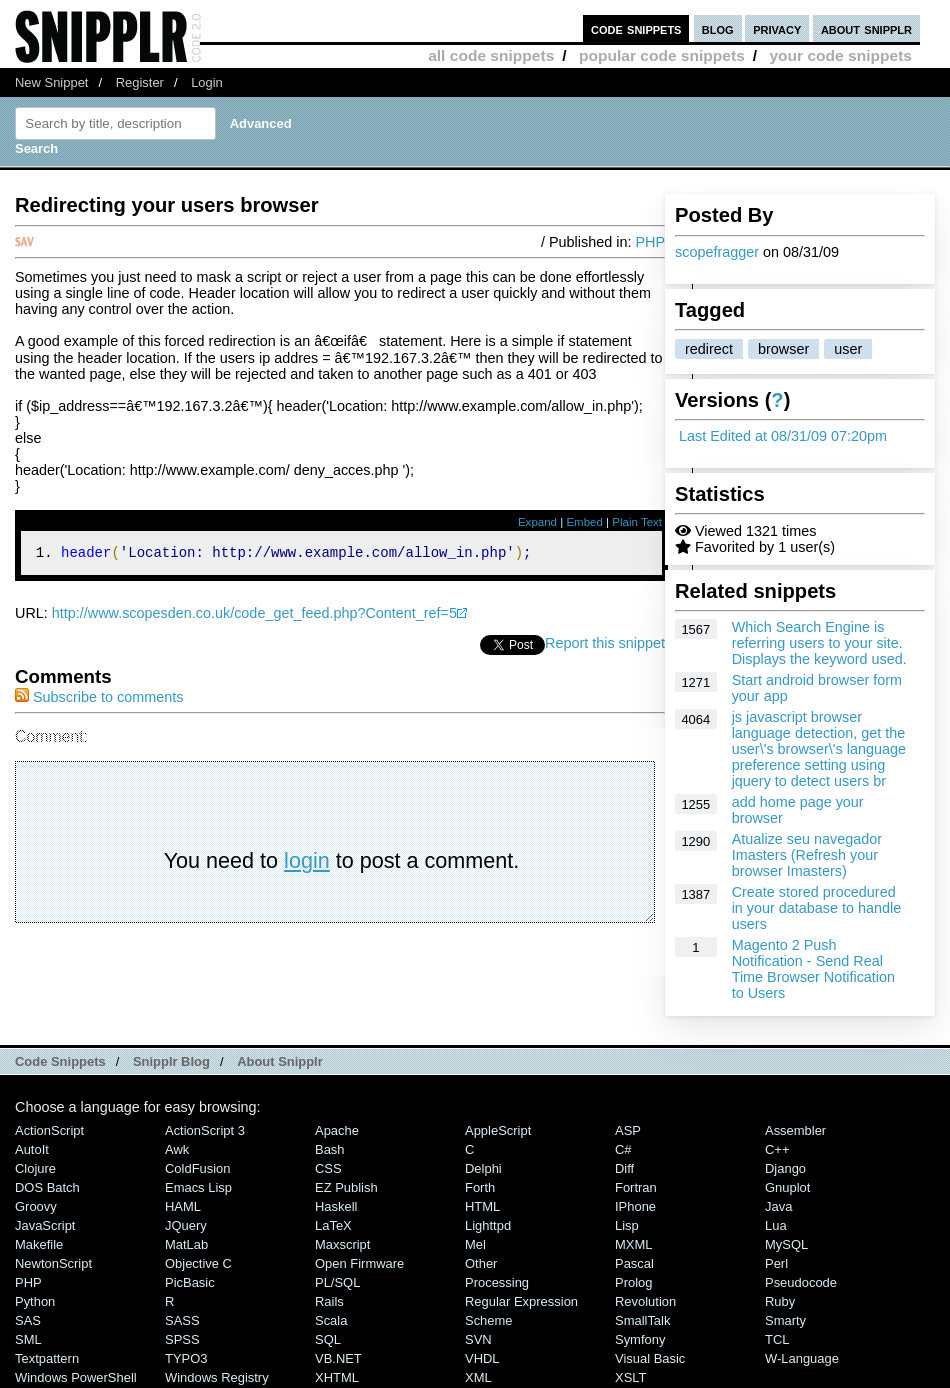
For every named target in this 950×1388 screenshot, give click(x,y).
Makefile (39, 1244)
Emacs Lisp (198, 1187)
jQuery (186, 1225)
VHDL (482, 1358)
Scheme (489, 1320)
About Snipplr (280, 1061)
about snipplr (866, 28)
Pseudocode (801, 1282)
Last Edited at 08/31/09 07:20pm (783, 436)
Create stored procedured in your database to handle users (817, 908)
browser (783, 349)
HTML (482, 1206)
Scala (331, 1320)
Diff (624, 1168)
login (307, 863)
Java (778, 1206)
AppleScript (498, 1130)
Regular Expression (521, 1301)
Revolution (645, 1301)
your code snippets (840, 55)
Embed (584, 522)
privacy (777, 28)
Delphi (483, 1168)
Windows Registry (217, 1377)
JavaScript (45, 1225)
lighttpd (488, 1225)
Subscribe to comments (99, 700)
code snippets (636, 28)
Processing (497, 1282)
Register (140, 82)
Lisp (627, 1225)
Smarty (785, 1320)
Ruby (780, 1301)
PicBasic (190, 1282)
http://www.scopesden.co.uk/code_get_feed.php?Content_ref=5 (254, 616)
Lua (776, 1225)
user (848, 349)
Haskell (336, 1206)
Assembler (795, 1130)
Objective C (198, 1263)
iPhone (635, 1206)
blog (718, 28)
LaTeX (333, 1225)
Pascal (634, 1263)
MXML (633, 1244)
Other (481, 1263)
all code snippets (491, 55)
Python (35, 1301)
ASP (628, 1130)
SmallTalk (642, 1320)
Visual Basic (650, 1358)
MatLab (186, 1244)
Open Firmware (359, 1263)
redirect (709, 349)
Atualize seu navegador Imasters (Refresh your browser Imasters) (807, 855)
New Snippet (51, 82)
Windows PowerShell (76, 1377)
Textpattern (47, 1358)
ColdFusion (198, 1168)
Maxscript (342, 1244)
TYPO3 (186, 1358)
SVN (478, 1339)
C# (623, 1149)
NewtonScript (53, 1263)
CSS (328, 1168)
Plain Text (637, 522)
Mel (475, 1244)
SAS (28, 1320)
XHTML (337, 1377)
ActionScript (49, 1130)
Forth (480, 1187)
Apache (337, 1130)
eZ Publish (346, 1187)
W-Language (802, 1358)
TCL (777, 1339)
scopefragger (717, 252)
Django (785, 1168)
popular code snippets (662, 55)
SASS (182, 1320)
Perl (776, 1263)
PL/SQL (337, 1282)
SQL (328, 1339)
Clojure (35, 1168)
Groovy (36, 1206)
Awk (177, 1149)
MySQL (786, 1244)
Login (207, 82)
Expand (537, 522)
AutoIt (32, 1149)
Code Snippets (60, 1061)
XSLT (630, 1377)
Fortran (636, 1187)
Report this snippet (605, 646)
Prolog (633, 1282)
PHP (650, 242)
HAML (183, 1206)
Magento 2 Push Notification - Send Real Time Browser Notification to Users (813, 969)
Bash (330, 1149)
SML (28, 1339)
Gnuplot (787, 1187)
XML (478, 1377)
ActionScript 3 (205, 1130)
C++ (777, 1149)
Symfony (640, 1339)
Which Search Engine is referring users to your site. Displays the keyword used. (819, 643)
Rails (329, 1301)
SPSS (182, 1339)
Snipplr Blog (171, 1061)
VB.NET (338, 1358)
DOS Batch (47, 1187)
